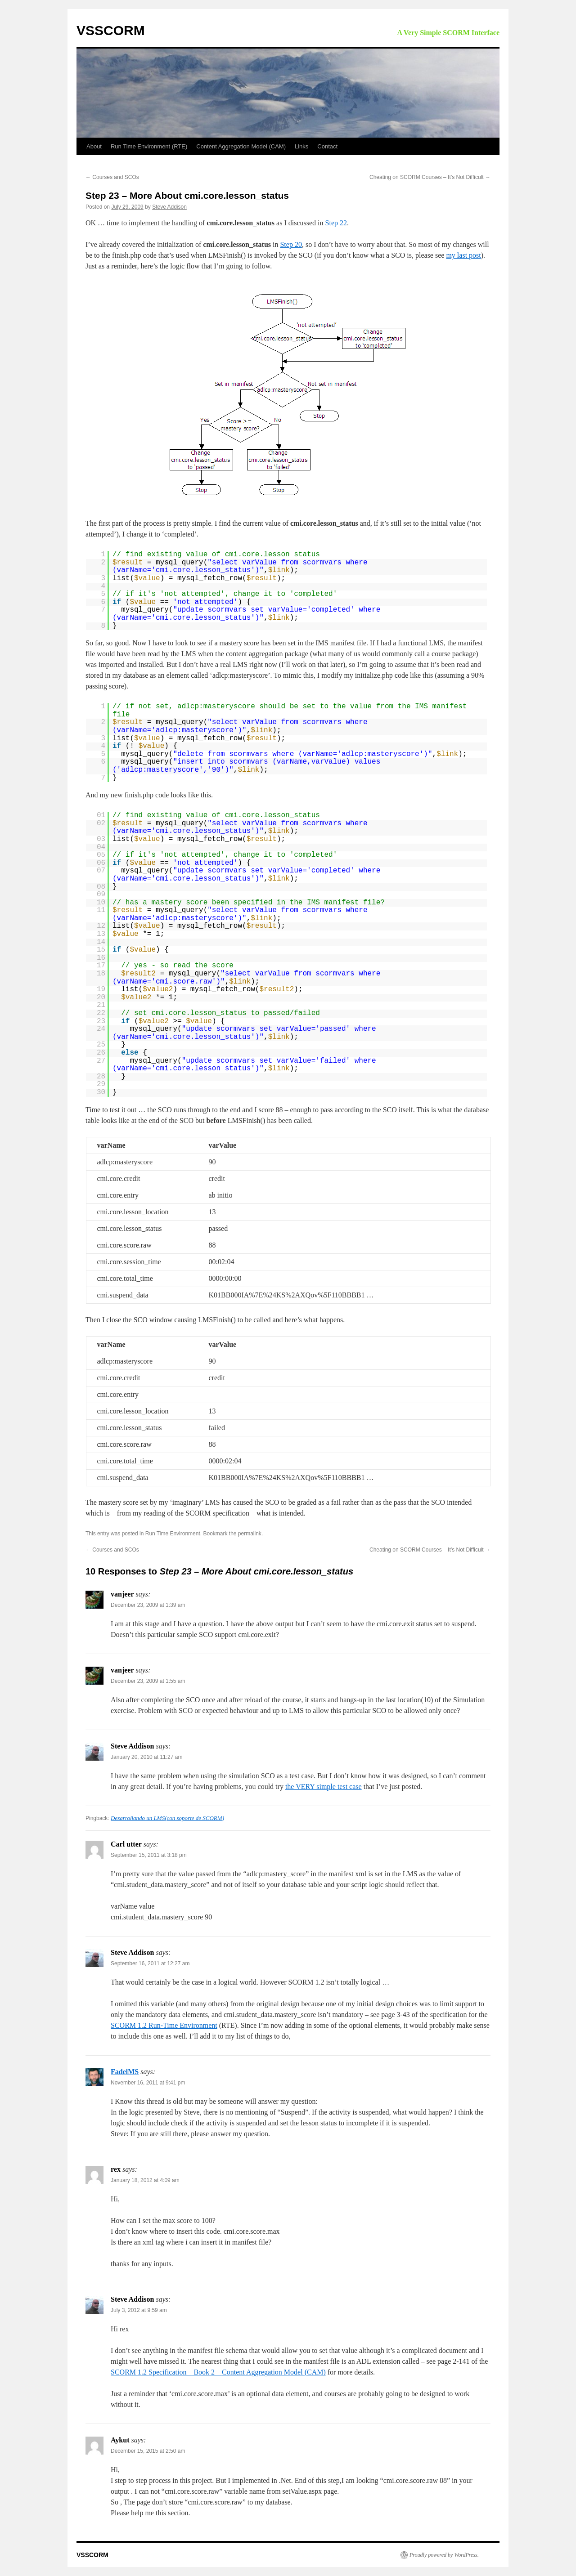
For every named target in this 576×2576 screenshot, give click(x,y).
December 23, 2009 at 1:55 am (148, 1681)
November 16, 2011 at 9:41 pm (148, 2083)
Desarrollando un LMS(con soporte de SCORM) (167, 1818)
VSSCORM (110, 30)
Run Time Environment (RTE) (149, 146)
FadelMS (125, 2071)
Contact (327, 146)
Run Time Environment (172, 1533)
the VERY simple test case (323, 1786)
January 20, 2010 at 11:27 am (146, 1757)
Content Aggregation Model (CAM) (241, 146)
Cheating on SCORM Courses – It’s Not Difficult (429, 177)
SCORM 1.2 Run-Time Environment (164, 2025)
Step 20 (291, 244)
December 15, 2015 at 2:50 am (148, 2451)
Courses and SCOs (112, 177)
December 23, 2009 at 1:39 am (148, 1605)
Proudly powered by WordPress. (444, 2555)
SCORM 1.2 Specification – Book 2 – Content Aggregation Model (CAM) (218, 2372)
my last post (463, 255)
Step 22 (336, 223)
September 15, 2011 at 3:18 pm (149, 1855)
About (94, 146)
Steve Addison (169, 207)
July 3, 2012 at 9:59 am (139, 2310)
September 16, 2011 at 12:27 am (150, 1963)
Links (301, 146)
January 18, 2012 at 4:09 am (145, 2180)
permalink (249, 1533)
